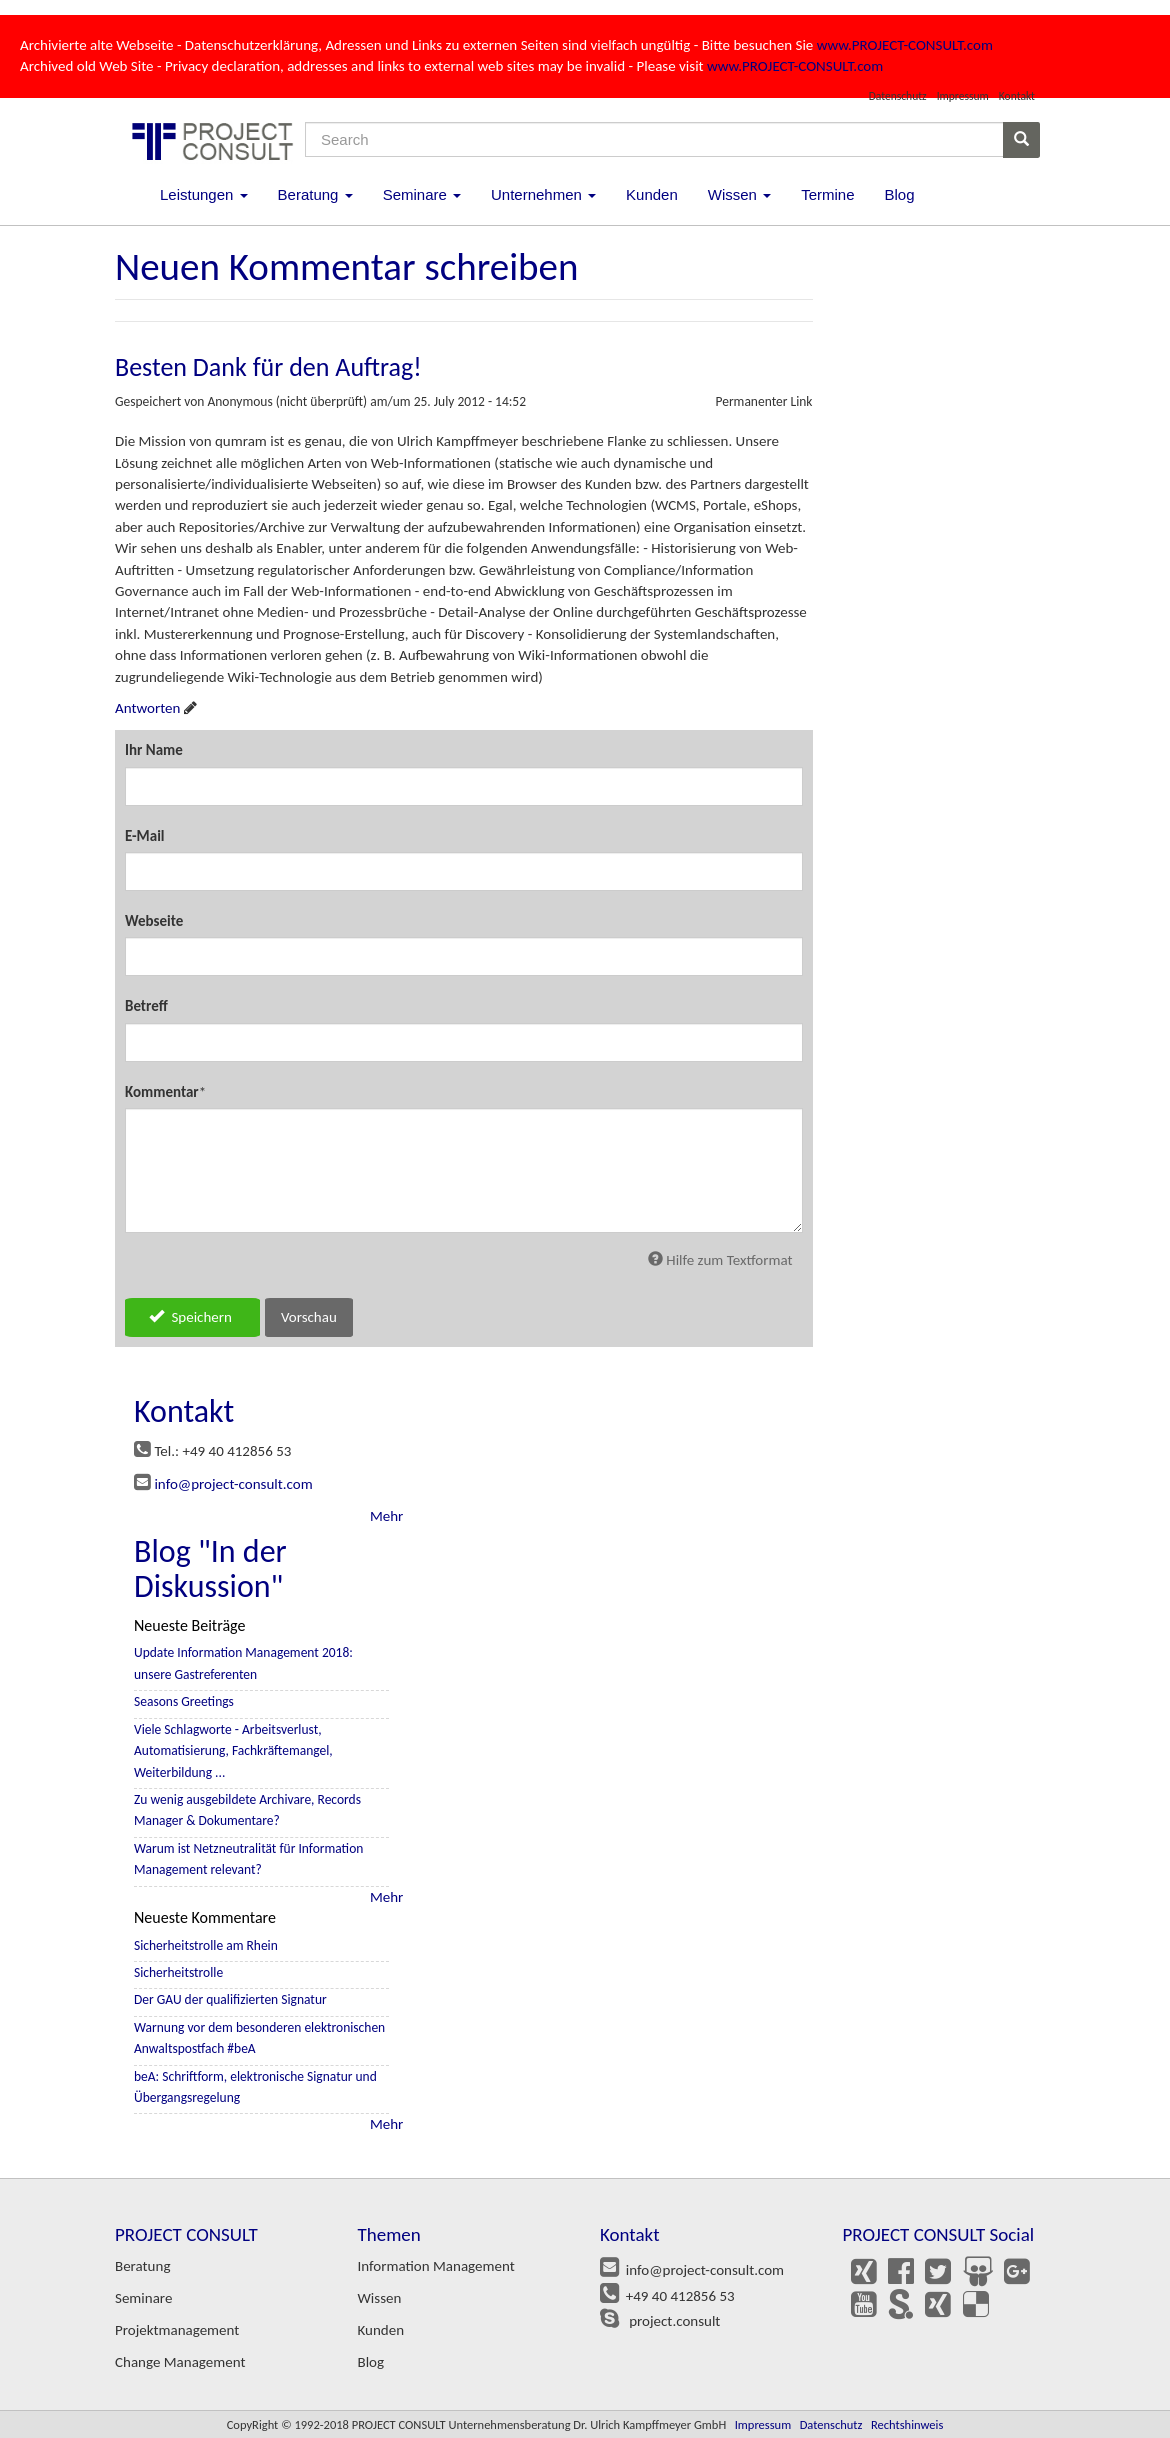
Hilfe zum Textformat (720, 1260)
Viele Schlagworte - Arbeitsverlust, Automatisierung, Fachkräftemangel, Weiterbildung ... (233, 1751)
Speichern (190, 1317)
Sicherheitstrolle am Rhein (206, 1945)
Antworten (147, 708)
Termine (827, 194)
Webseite (154, 921)
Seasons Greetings (184, 1701)
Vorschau (309, 1317)
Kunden (652, 194)
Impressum (963, 96)
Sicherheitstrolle (178, 1972)
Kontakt (1017, 96)
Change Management (180, 2362)
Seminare (422, 194)
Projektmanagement (177, 2330)
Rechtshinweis (907, 2424)
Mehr (386, 1516)
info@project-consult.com (233, 1484)
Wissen (739, 194)
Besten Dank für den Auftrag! (268, 367)
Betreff (146, 1006)
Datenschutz (898, 96)
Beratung (315, 194)
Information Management (436, 2266)
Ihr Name (154, 750)
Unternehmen (543, 194)
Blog (899, 194)
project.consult (671, 2321)
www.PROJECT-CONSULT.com (905, 45)
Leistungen (204, 194)
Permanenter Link (763, 401)
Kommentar (162, 1092)
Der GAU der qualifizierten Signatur (230, 1999)
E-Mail (145, 836)
